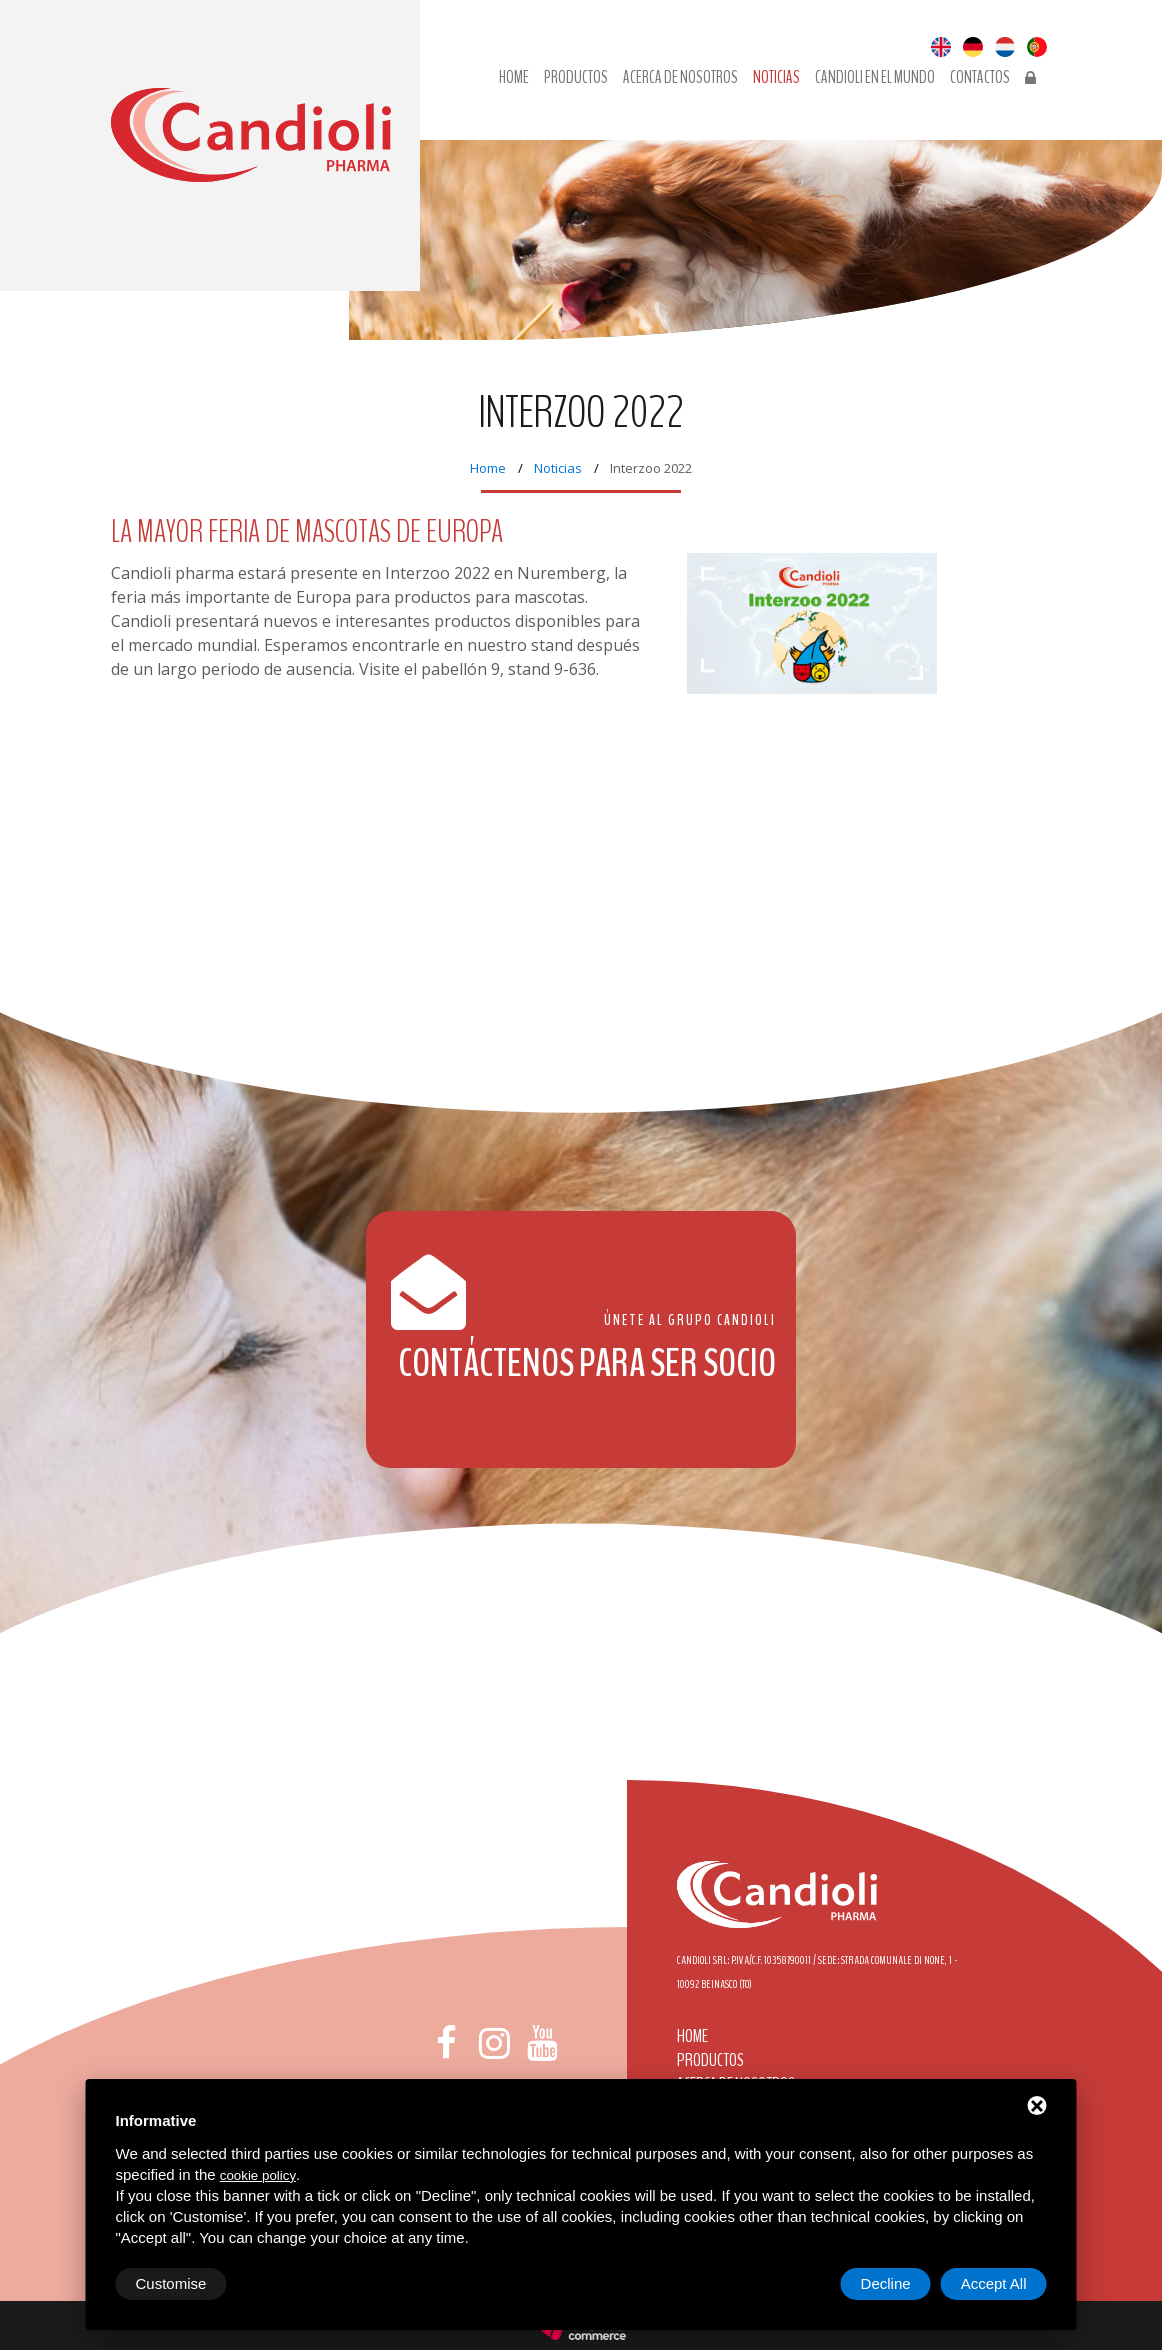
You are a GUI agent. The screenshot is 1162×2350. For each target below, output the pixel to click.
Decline (886, 2283)
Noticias (776, 78)
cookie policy (258, 2175)
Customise (171, 2283)
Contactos (980, 78)
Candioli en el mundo (875, 78)
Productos (576, 78)
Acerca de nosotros (680, 78)
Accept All (994, 2283)
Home (488, 468)
